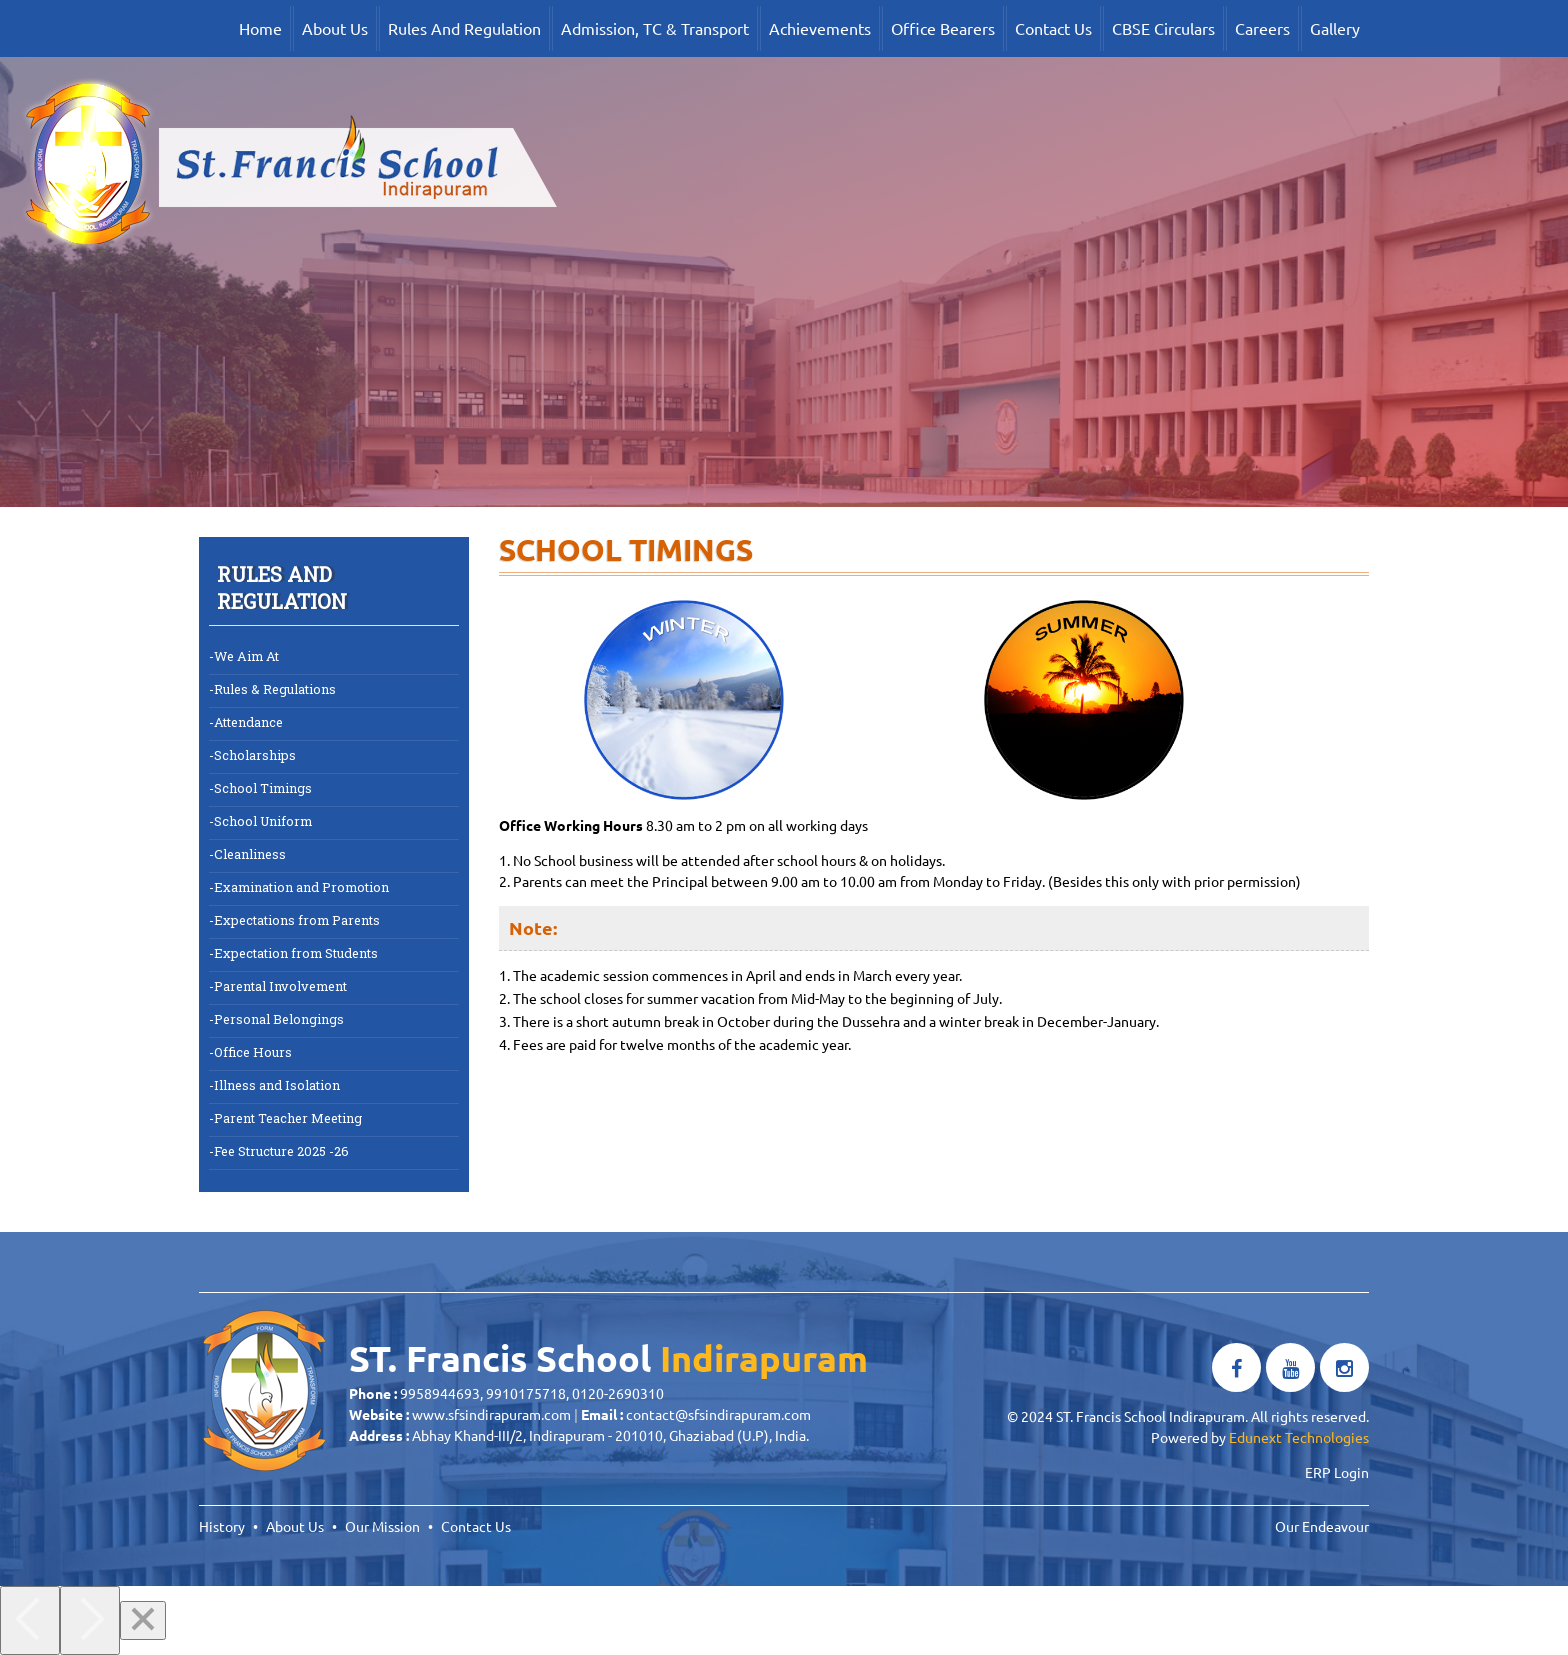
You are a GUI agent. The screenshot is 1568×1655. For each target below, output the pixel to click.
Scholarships (255, 754)
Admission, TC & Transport (655, 28)
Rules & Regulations (275, 688)
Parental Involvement (280, 985)
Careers (1262, 28)
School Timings (263, 787)
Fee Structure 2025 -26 (281, 1150)
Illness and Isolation (277, 1084)
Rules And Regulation (464, 28)
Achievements (820, 28)
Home (260, 28)
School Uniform (263, 820)
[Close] (143, 1620)
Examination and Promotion (301, 886)
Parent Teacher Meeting (288, 1117)
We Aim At (246, 655)
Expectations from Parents (297, 919)
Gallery (1335, 28)
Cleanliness (250, 853)
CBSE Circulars (1163, 28)
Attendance (248, 721)
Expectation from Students (296, 952)
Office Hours (253, 1051)
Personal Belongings (279, 1018)
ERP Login (1337, 1472)
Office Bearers (943, 28)
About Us (335, 28)
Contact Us (1053, 28)
